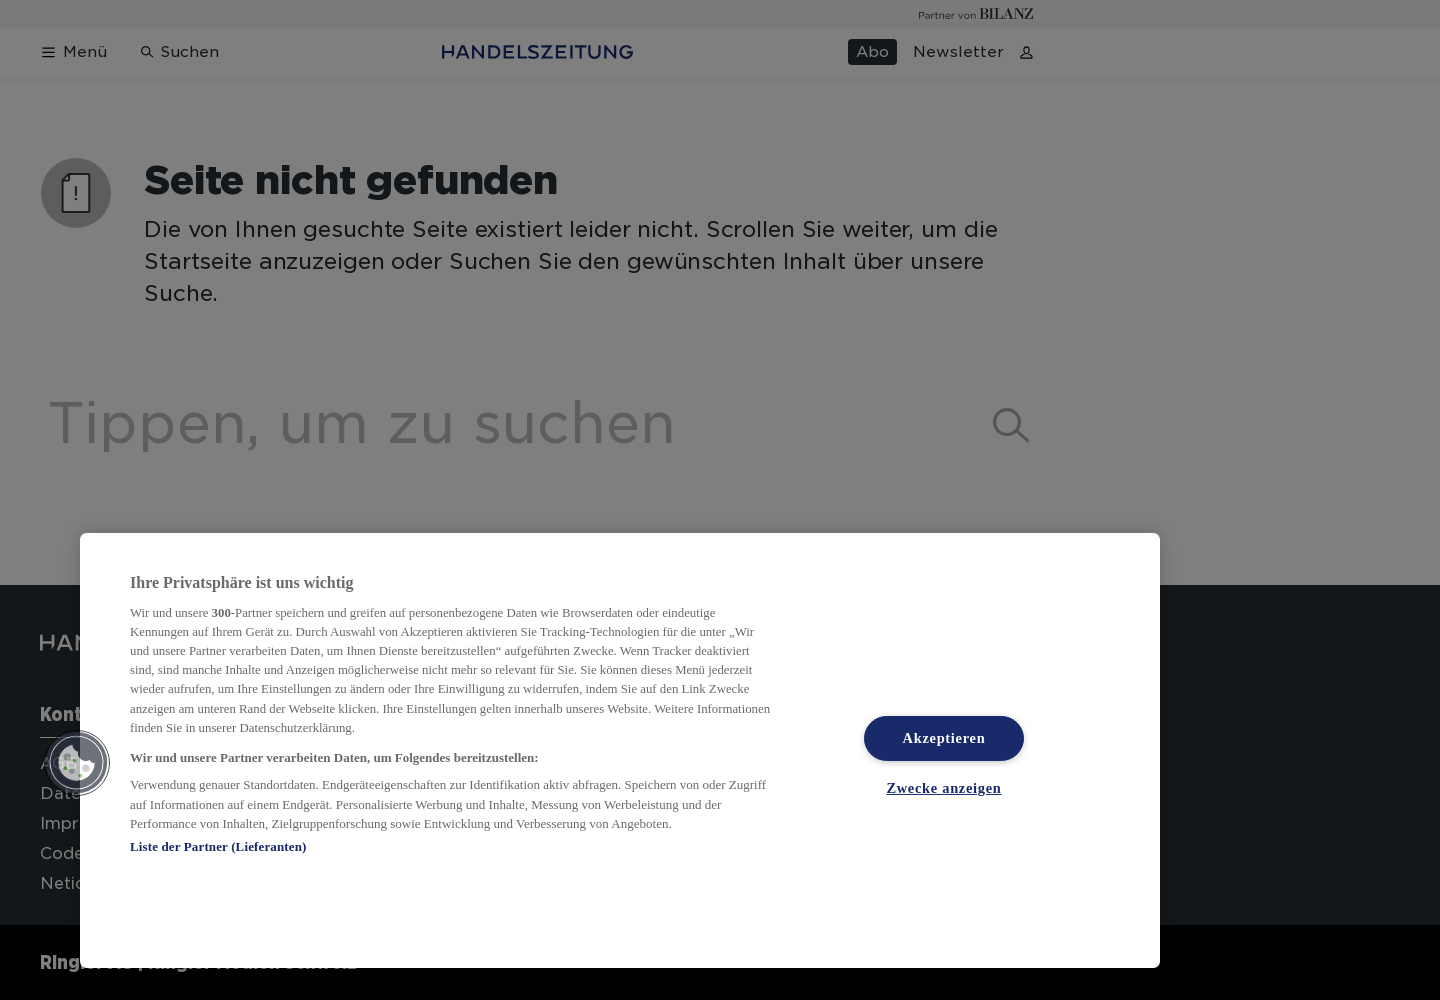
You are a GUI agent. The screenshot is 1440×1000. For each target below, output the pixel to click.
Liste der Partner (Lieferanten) (218, 846)
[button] (77, 763)
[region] (620, 750)
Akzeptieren (944, 738)
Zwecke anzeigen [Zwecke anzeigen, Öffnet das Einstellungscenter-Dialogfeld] (943, 788)
